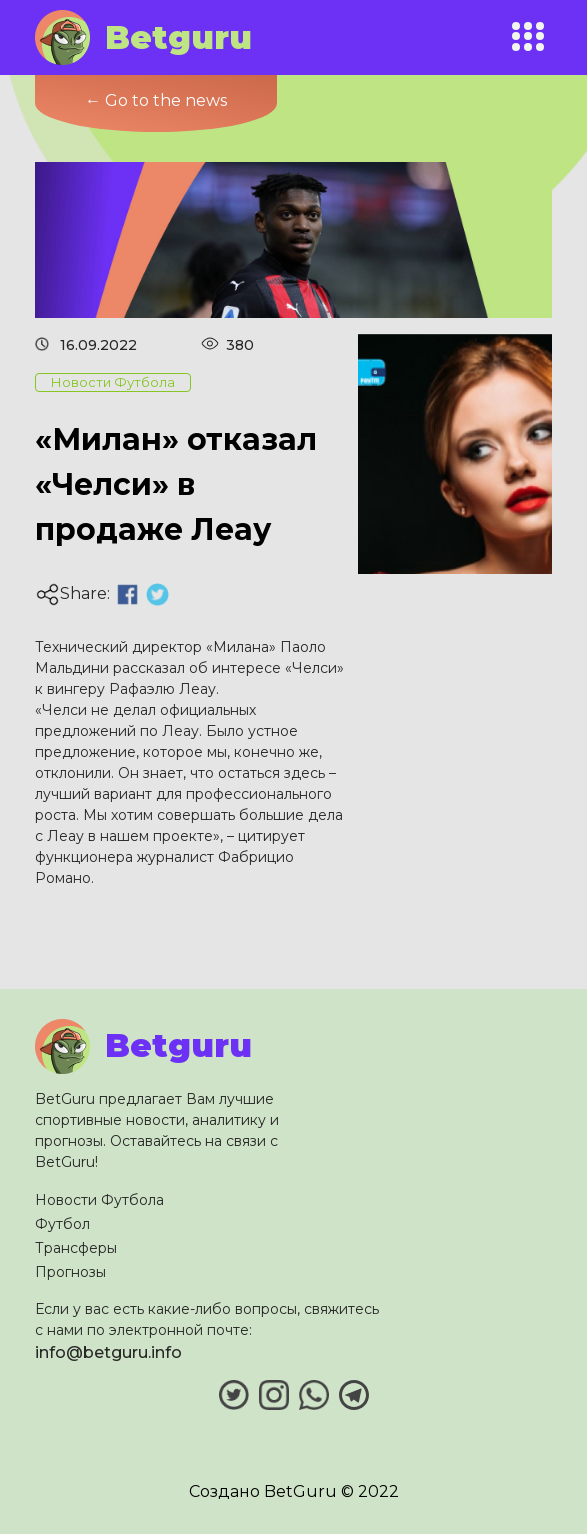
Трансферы (76, 1248)
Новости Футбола (99, 1200)
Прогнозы (70, 1272)
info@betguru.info (108, 1352)
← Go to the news (156, 100)
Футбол (62, 1224)
